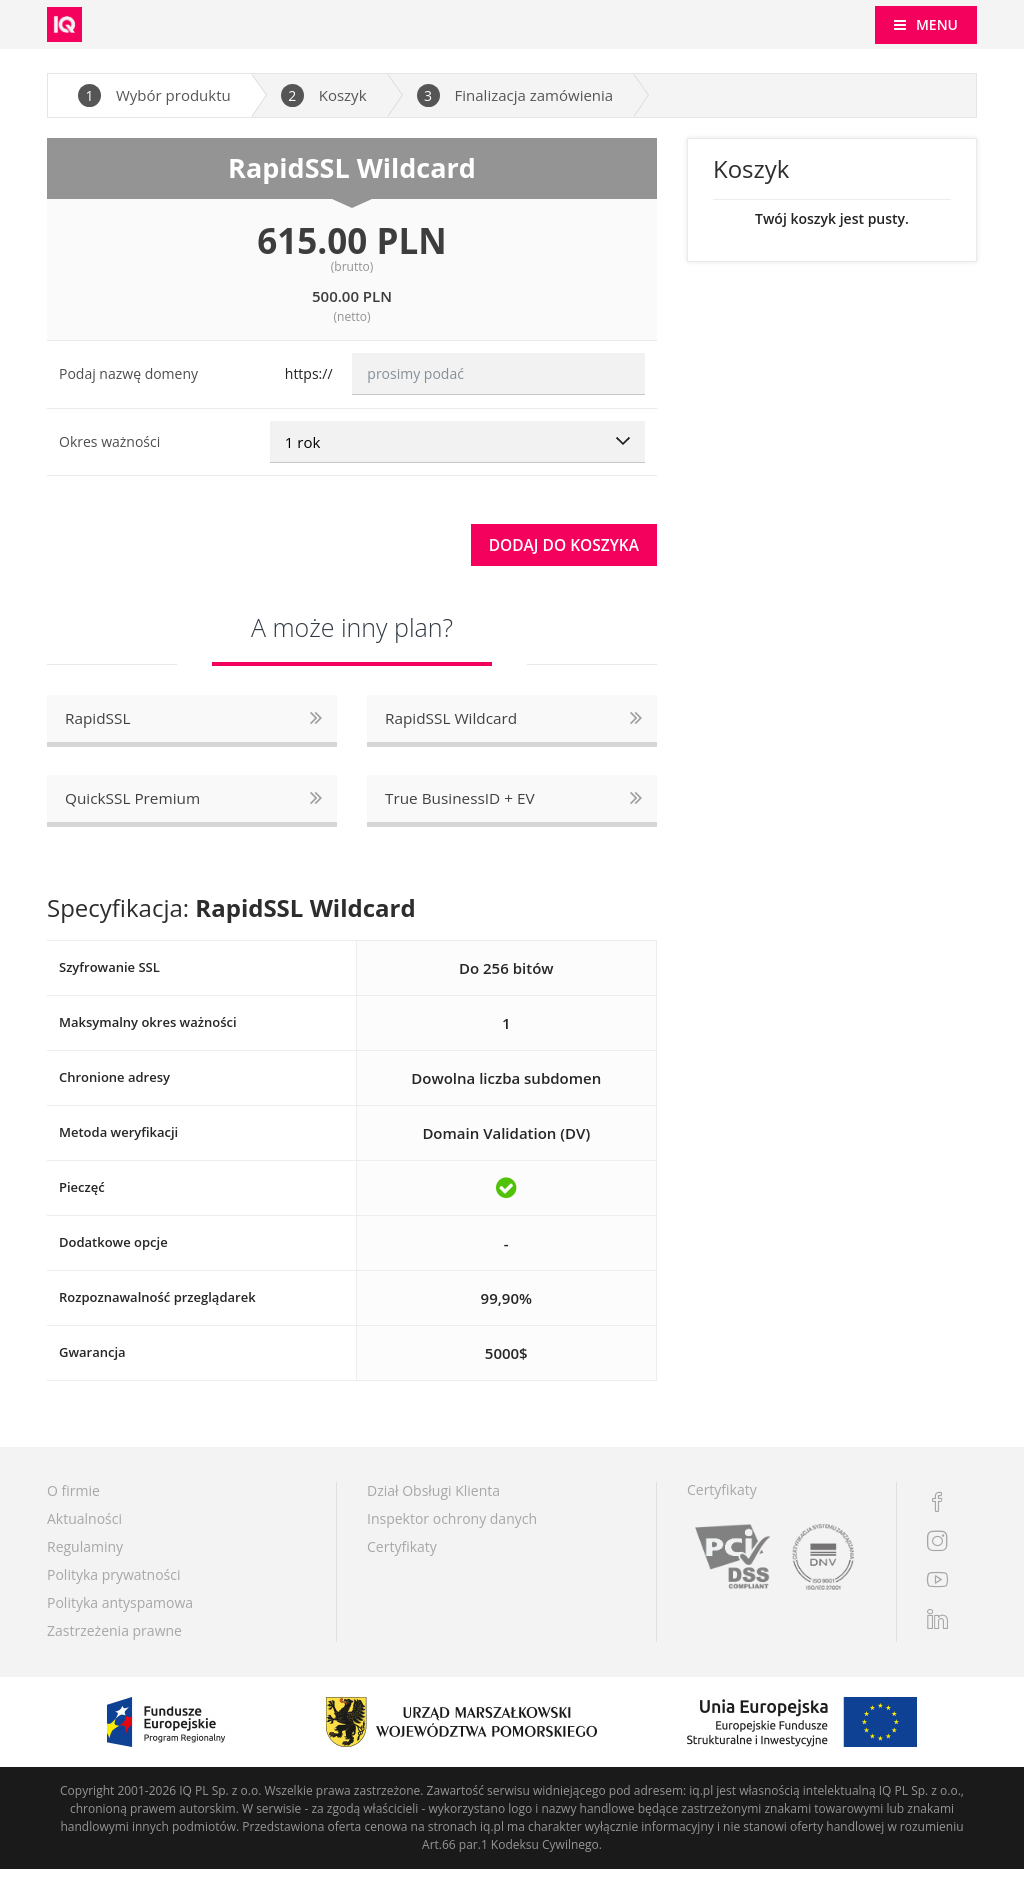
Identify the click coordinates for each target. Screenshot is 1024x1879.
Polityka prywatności (114, 1584)
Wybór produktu (154, 95)
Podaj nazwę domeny (128, 373)
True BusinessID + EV (463, 806)
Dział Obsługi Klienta (433, 1500)
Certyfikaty (402, 1556)
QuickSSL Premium (135, 806)
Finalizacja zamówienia (515, 95)
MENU (937, 24)
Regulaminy (85, 1556)
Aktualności (84, 1528)
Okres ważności (109, 441)
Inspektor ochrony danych (452, 1528)
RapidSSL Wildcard (454, 723)
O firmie (73, 1500)
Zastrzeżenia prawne (114, 1640)
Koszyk (324, 95)
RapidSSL (99, 723)
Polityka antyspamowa (120, 1612)
